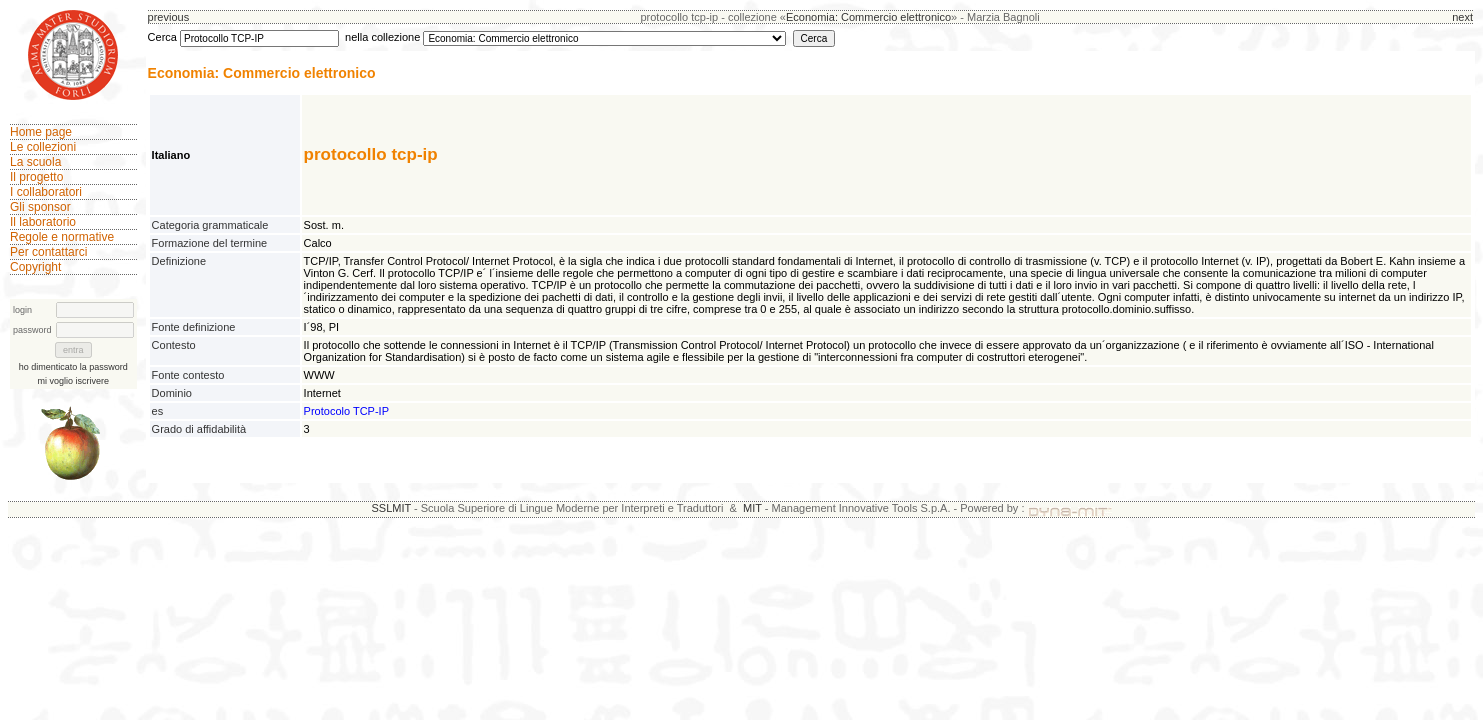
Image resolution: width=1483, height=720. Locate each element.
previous (169, 17)
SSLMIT (391, 508)
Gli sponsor (40, 207)
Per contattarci (48, 252)
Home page (41, 132)
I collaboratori (46, 192)
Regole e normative (62, 237)
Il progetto (36, 177)
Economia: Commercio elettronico (868, 17)
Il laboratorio (43, 222)
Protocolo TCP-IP (346, 411)
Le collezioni (43, 147)
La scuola (35, 162)
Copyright (35, 267)
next (1462, 17)
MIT (752, 508)
